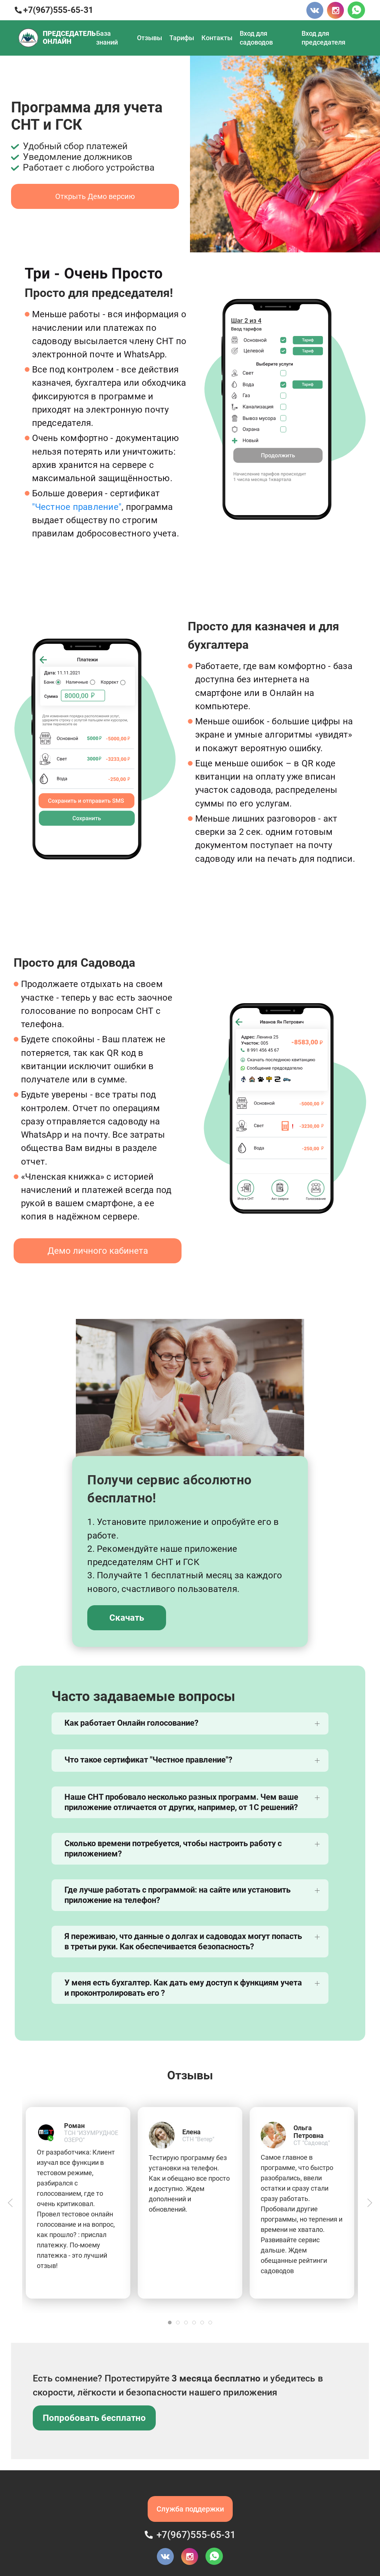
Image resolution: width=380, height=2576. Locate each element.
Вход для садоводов (256, 37)
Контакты (216, 38)
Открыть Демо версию (95, 196)
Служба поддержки (190, 2509)
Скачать (126, 1618)
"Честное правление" (77, 507)
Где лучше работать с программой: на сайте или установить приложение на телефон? (177, 1895)
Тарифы (181, 38)
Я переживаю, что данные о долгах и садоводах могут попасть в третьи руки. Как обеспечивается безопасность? (183, 1941)
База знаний (107, 37)
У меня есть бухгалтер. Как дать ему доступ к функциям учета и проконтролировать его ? (183, 1988)
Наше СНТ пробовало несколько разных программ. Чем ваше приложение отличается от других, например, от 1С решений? (181, 1802)
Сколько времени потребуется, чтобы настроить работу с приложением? (173, 1848)
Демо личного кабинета (98, 1251)
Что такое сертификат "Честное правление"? (148, 1759)
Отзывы (149, 38)
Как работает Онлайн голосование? (131, 1723)
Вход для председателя (323, 37)
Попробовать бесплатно (94, 2418)
